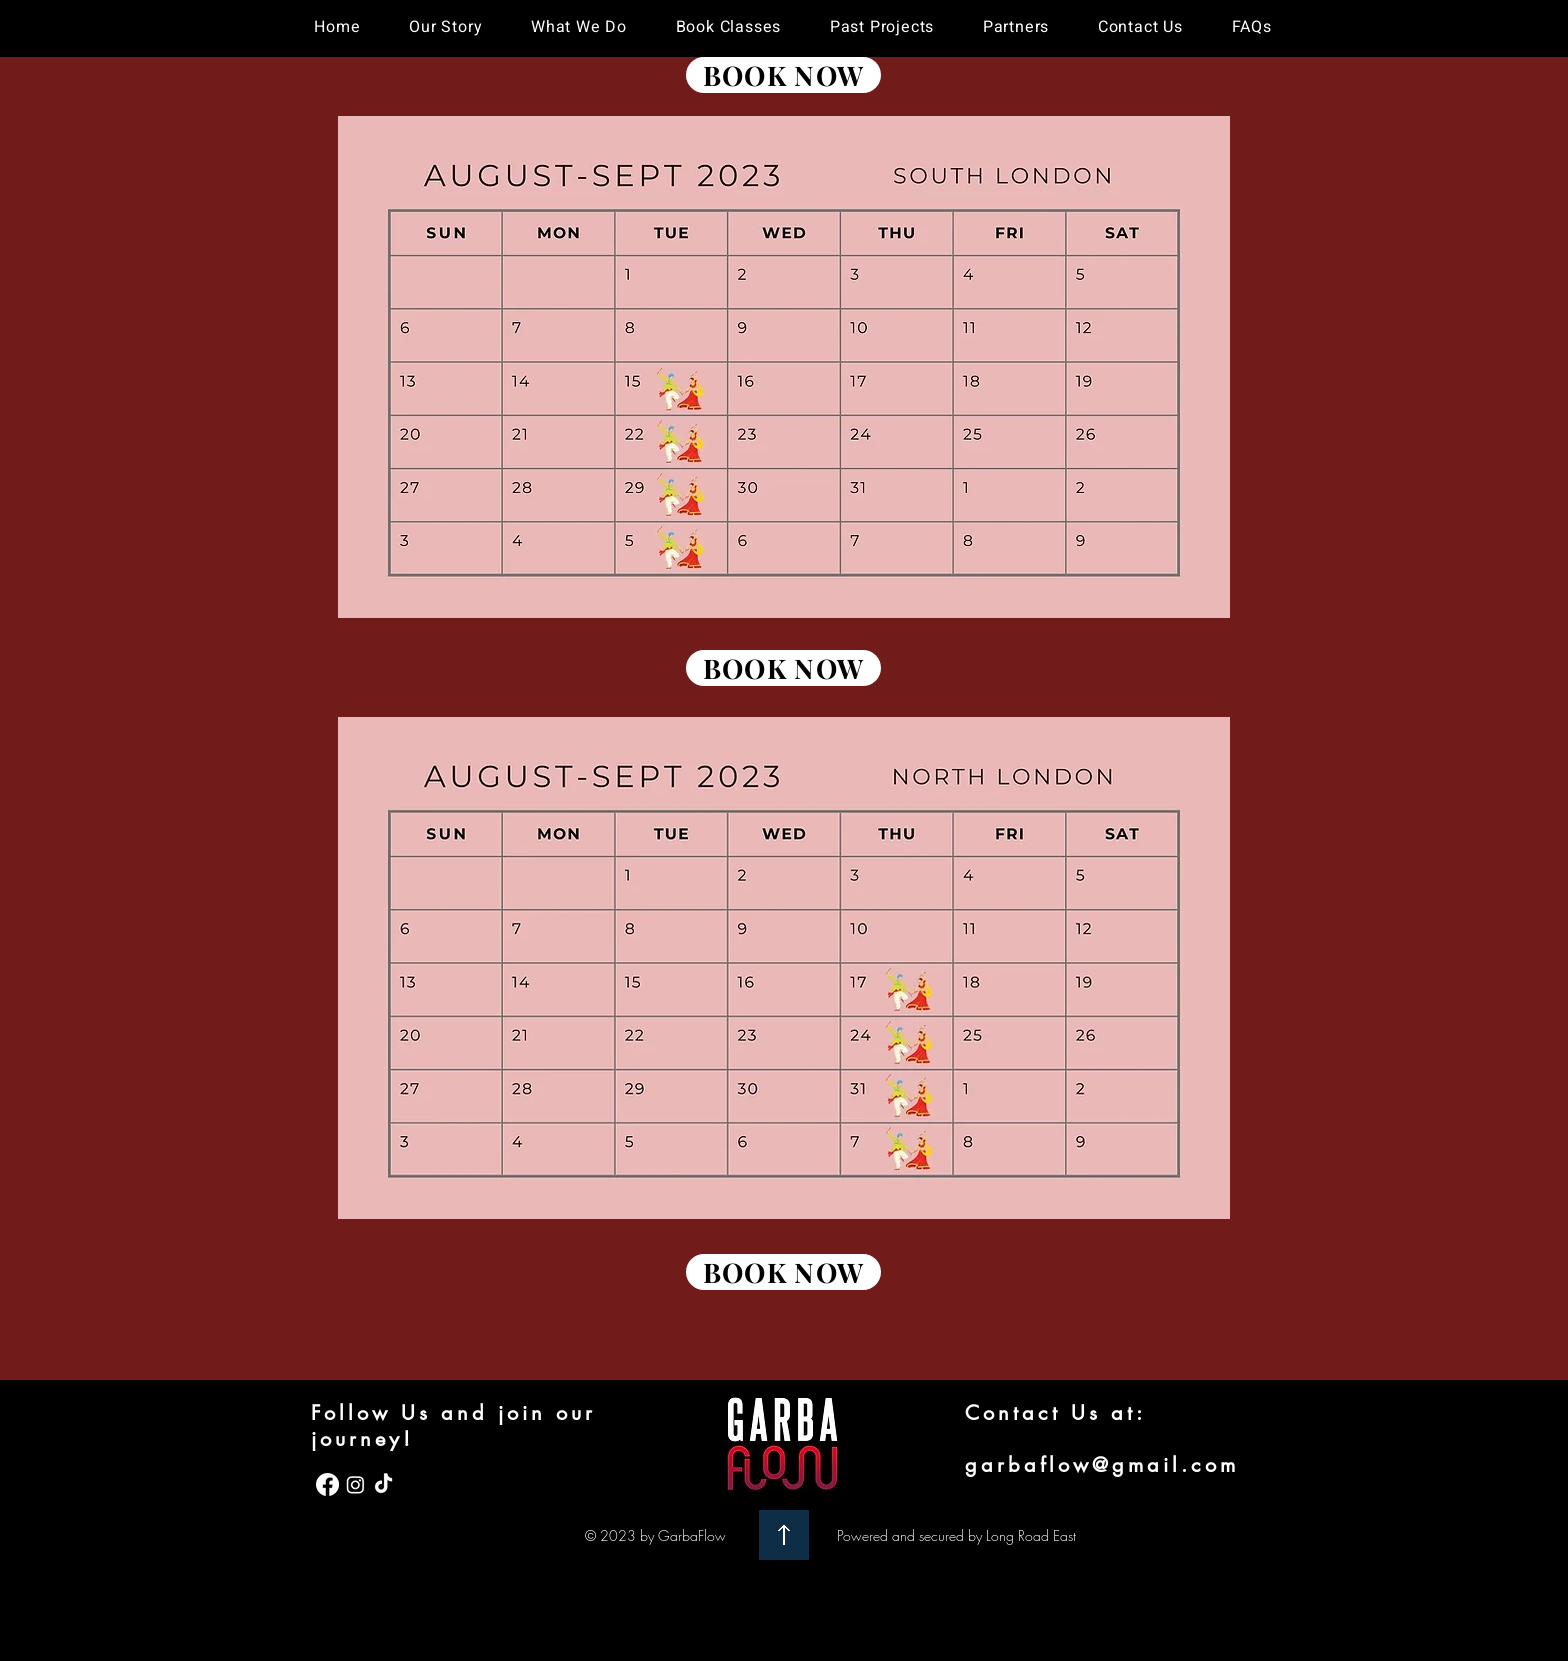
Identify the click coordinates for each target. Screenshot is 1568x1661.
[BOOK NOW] (783, 75)
